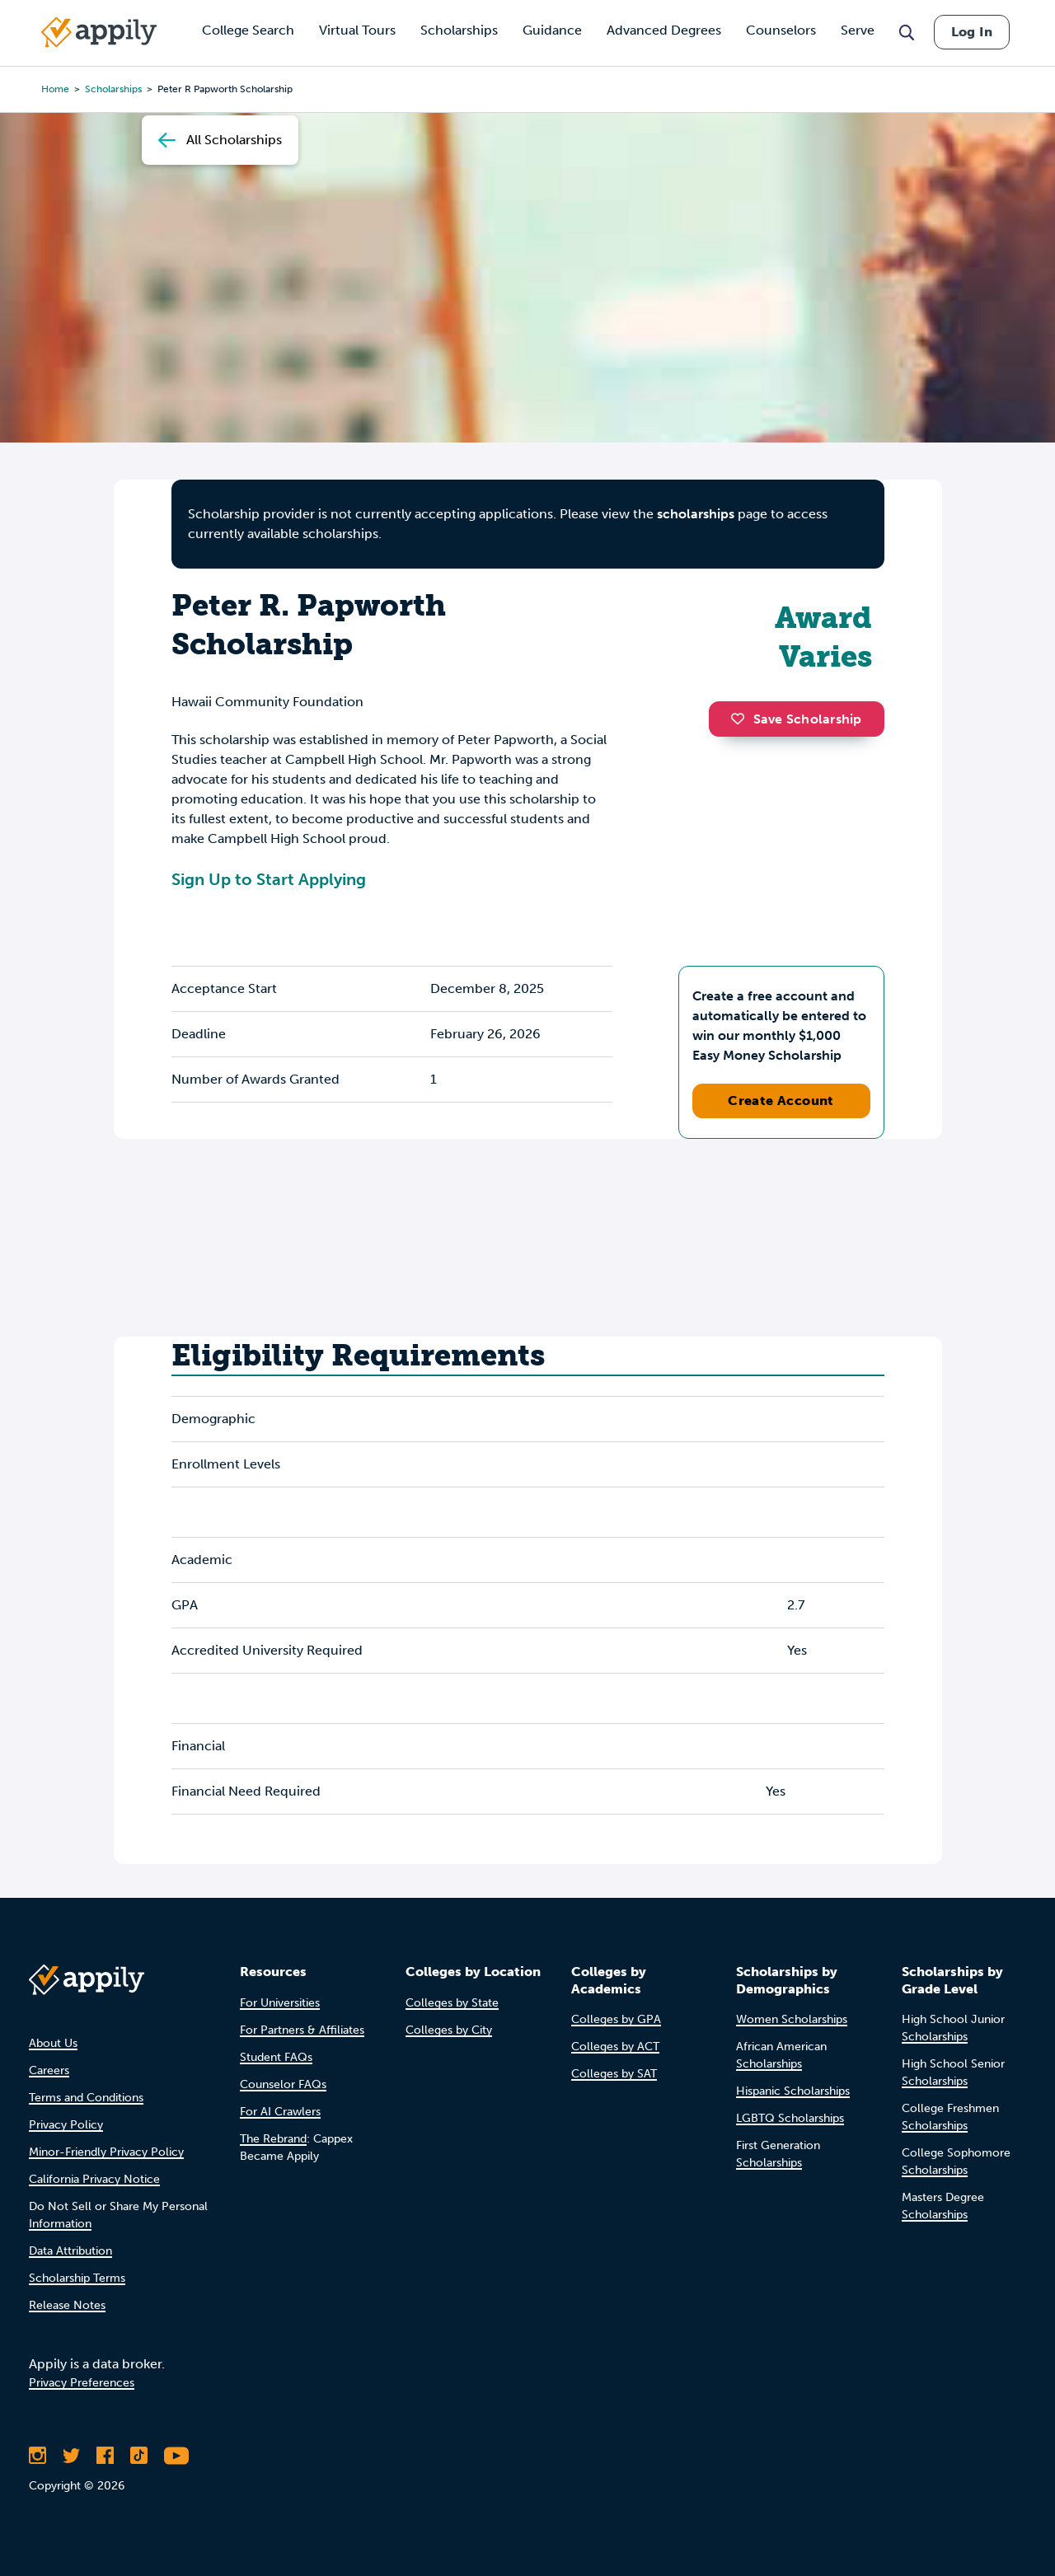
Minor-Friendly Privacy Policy (106, 2152)
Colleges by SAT (614, 2074)
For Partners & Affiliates (302, 2030)
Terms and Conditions (86, 2098)
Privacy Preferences (81, 2383)
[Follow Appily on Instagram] (37, 2455)
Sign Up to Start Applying (268, 879)
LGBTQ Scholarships (790, 2118)
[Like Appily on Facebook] (105, 2455)
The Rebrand (273, 2139)
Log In (971, 32)
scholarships (695, 514)
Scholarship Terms (77, 2278)
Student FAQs (276, 2057)
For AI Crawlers (280, 2112)
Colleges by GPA (616, 2019)
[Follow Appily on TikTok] (139, 2455)
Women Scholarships (791, 2019)
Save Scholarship (796, 719)
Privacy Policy (66, 2125)
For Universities (280, 2003)
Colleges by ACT (615, 2047)
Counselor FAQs (283, 2084)
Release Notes (67, 2305)
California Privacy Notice (94, 2179)
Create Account (781, 1100)
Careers (49, 2070)
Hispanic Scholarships (793, 2091)
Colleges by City (449, 2030)
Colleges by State (452, 2003)
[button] (742, 718)
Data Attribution (70, 2251)
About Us (53, 2043)
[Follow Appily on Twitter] (71, 2455)
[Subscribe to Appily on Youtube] (176, 2455)
